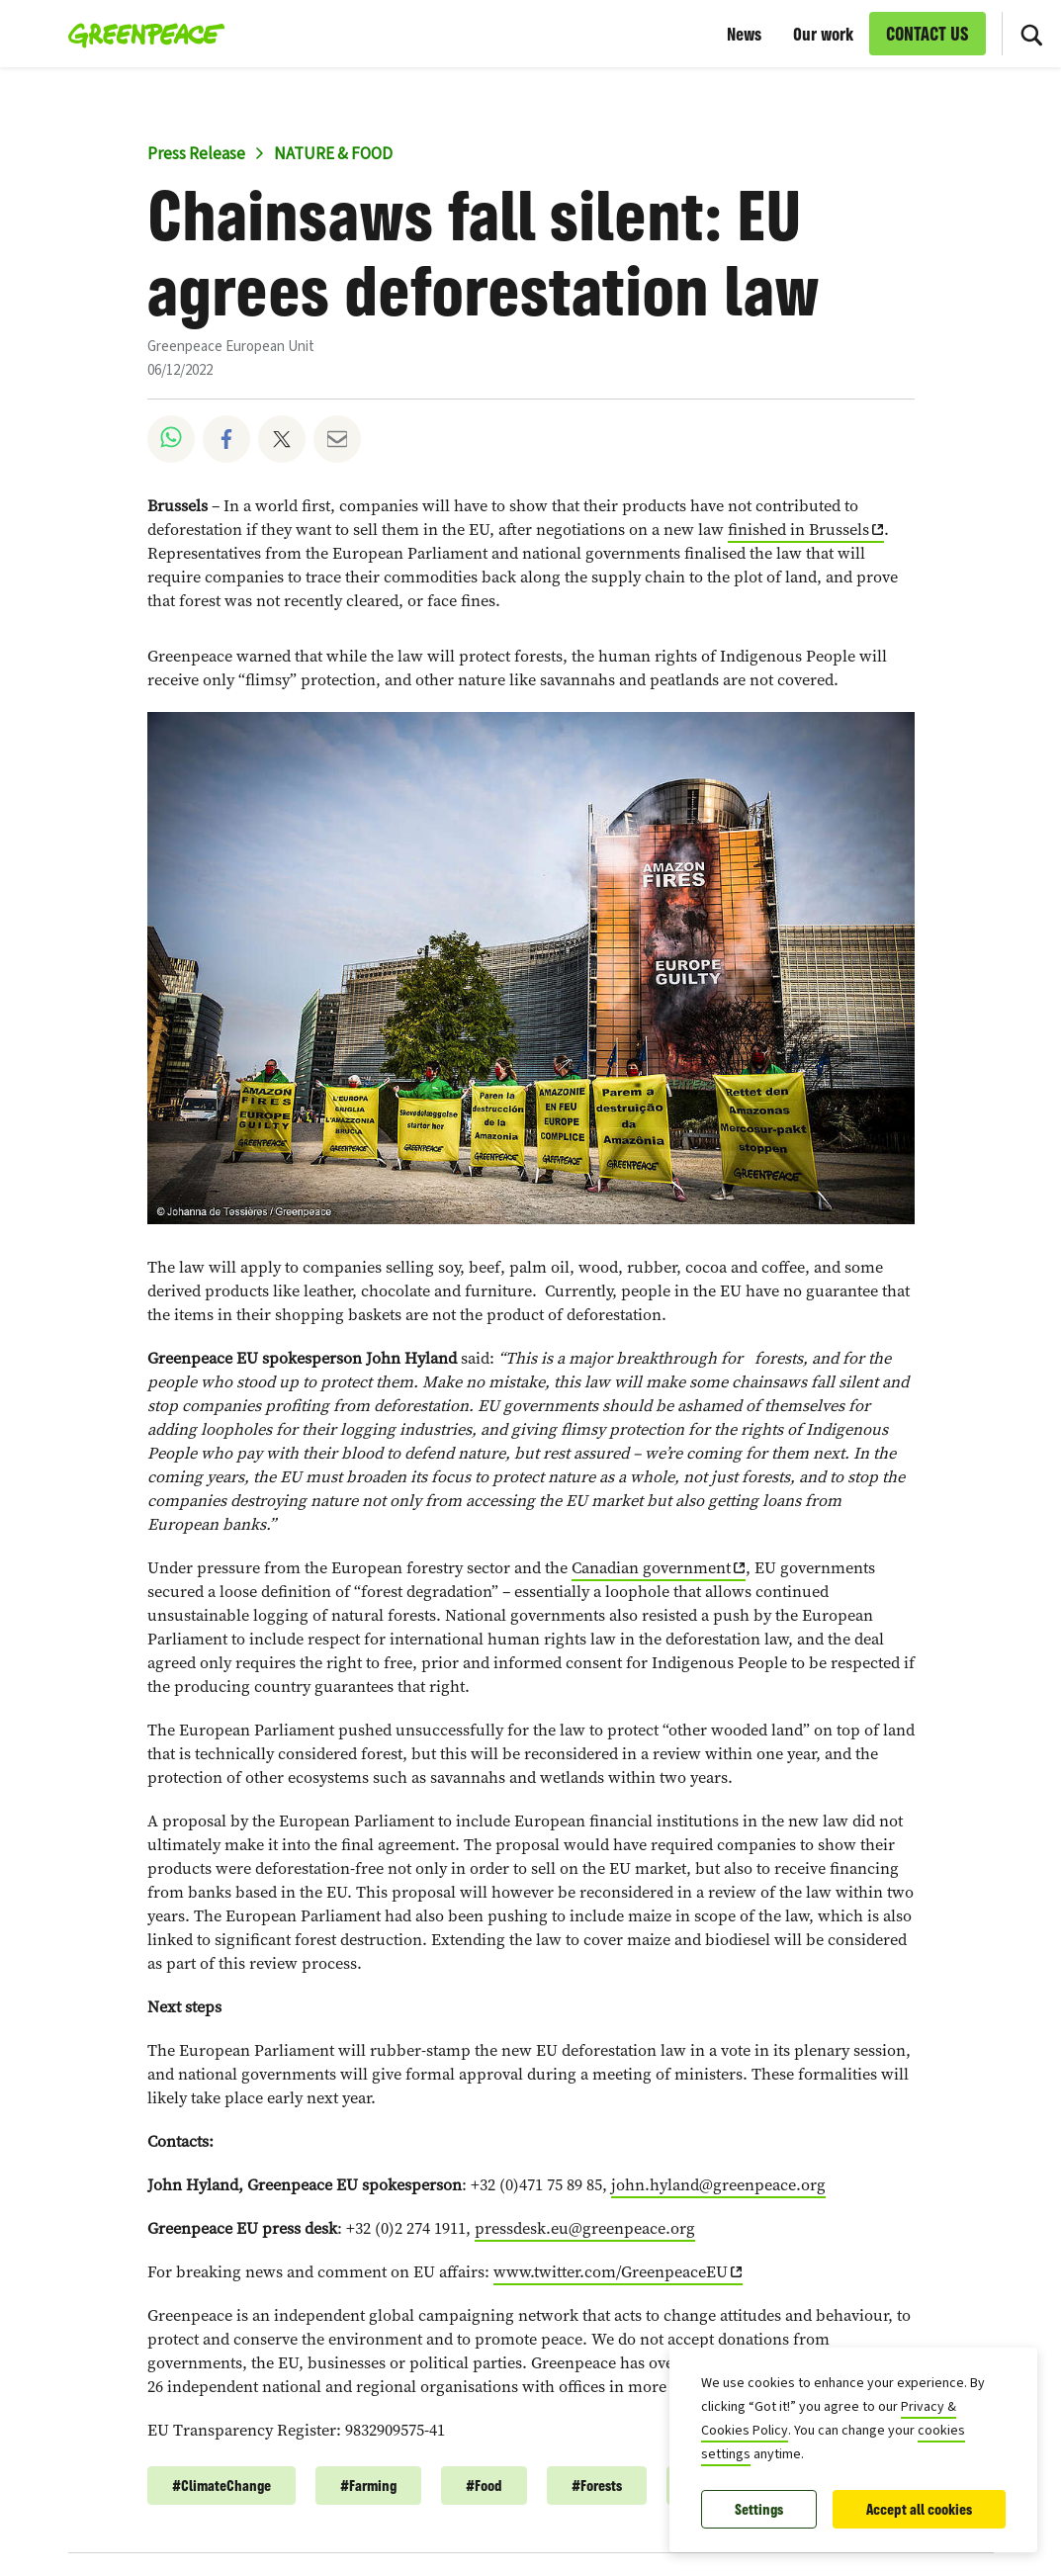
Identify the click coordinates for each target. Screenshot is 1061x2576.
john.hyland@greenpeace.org (718, 2185)
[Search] (1031, 33)
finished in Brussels (798, 529)
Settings (759, 2509)
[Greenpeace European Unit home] (140, 33)
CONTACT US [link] (927, 33)
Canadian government (651, 1567)
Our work (823, 33)
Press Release (196, 154)
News (744, 33)
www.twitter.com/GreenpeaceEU (610, 2272)
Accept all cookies (919, 2509)
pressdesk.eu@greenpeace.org (585, 2228)
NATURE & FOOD (333, 154)
